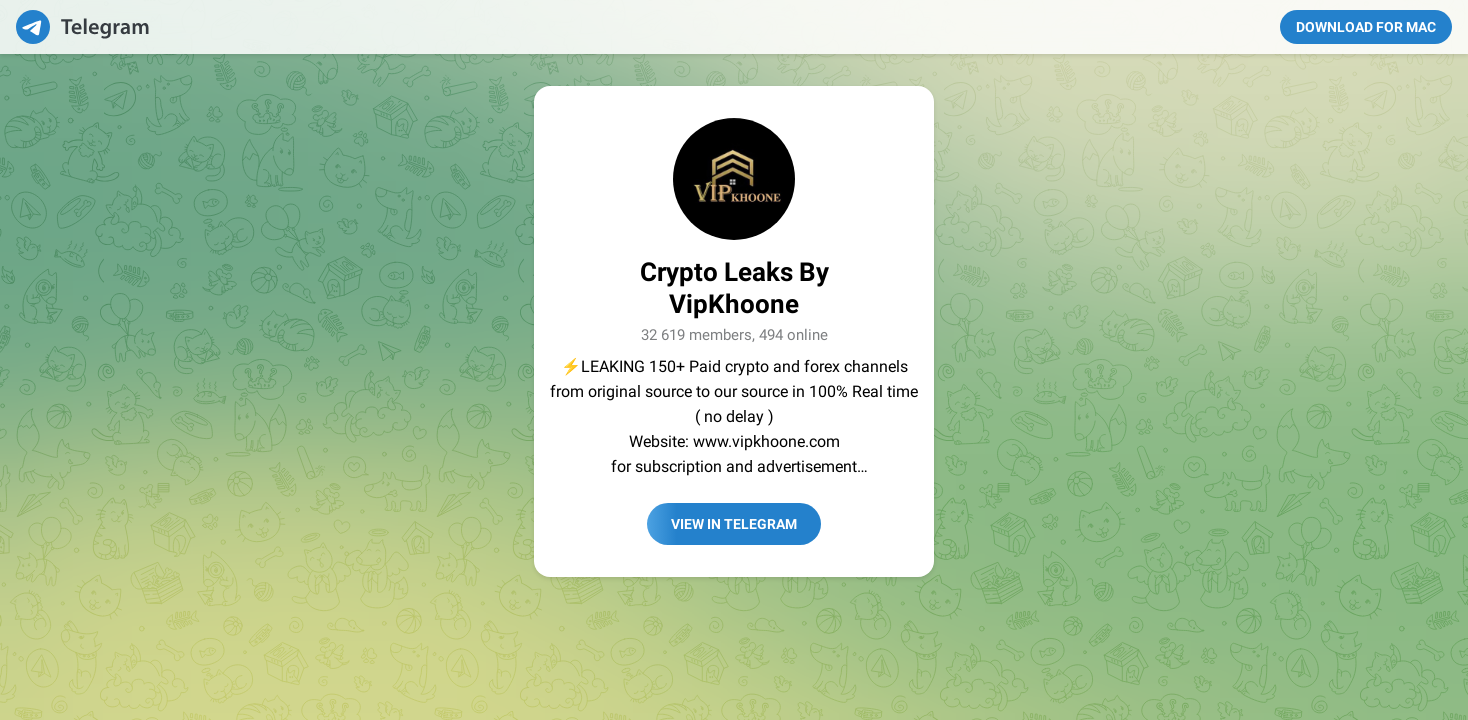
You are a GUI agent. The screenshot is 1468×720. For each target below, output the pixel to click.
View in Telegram (734, 524)
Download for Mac (1366, 27)
